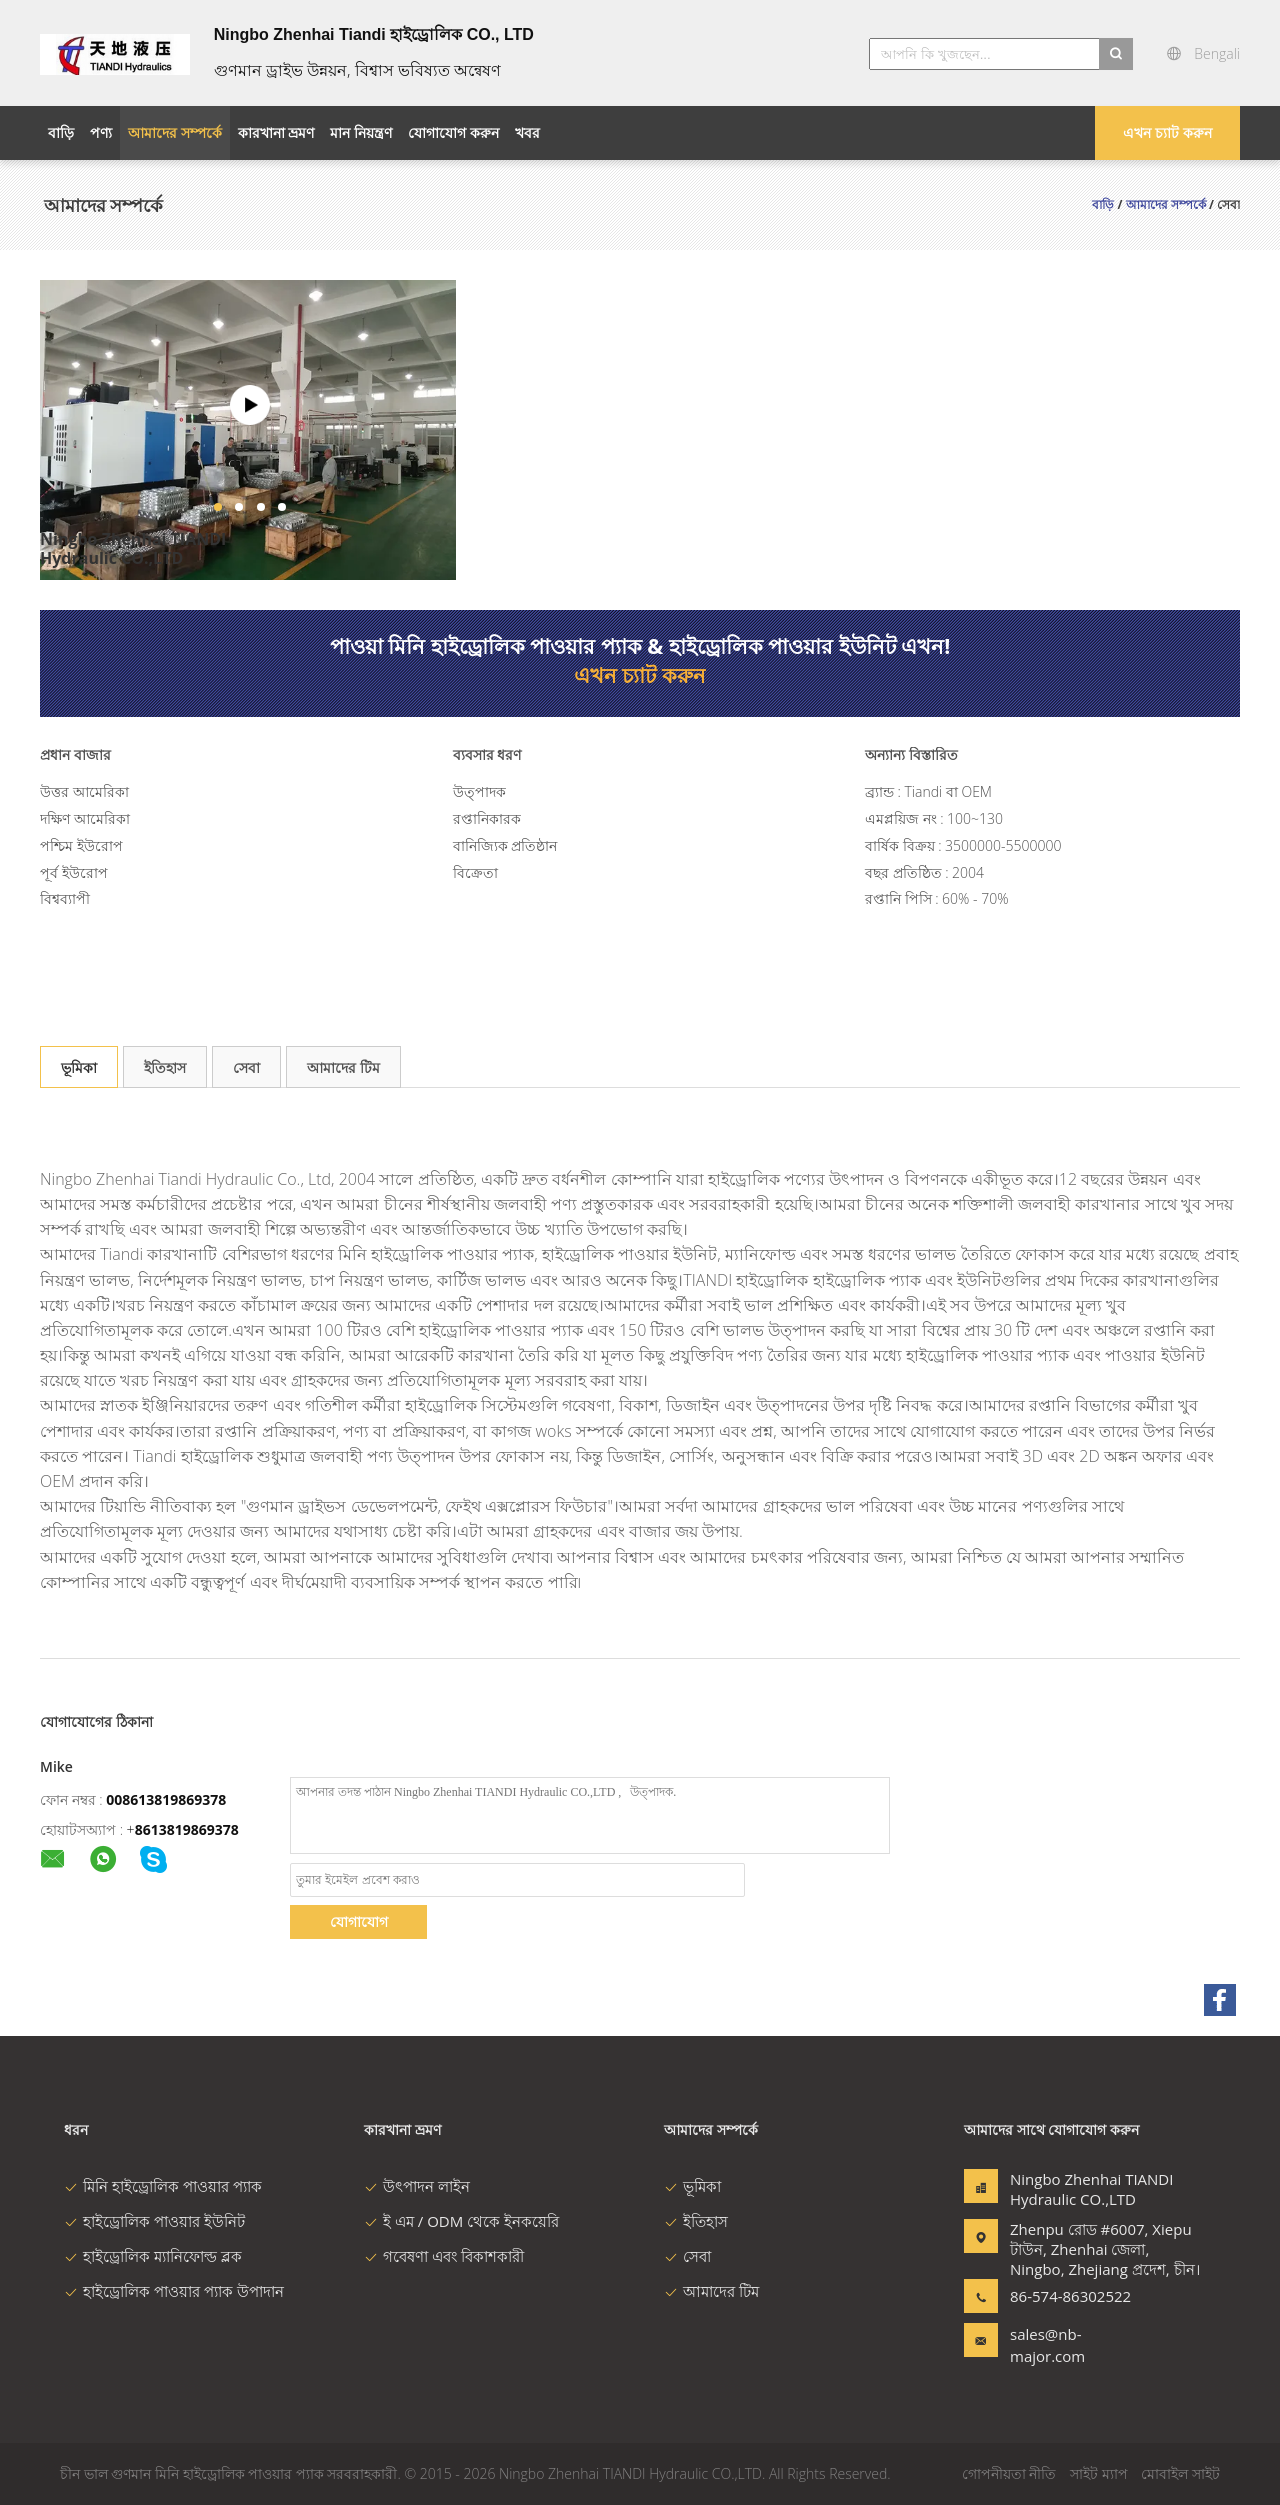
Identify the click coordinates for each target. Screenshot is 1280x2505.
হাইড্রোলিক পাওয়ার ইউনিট (154, 2221)
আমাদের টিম (343, 1067)
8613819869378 (187, 1829)
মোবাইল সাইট (1180, 2473)
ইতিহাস (165, 1067)
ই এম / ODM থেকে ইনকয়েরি (461, 2221)
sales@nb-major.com (1047, 2345)
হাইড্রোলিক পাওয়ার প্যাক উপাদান (174, 2291)
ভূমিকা (79, 1067)
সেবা (246, 1067)
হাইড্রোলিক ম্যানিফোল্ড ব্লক (153, 2256)
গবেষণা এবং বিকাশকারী (444, 2256)
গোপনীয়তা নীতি (1009, 2473)
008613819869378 (166, 1799)
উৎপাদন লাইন (417, 2186)
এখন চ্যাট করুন (1167, 132)
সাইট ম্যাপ (1099, 2473)
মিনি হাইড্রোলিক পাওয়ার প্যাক (163, 2186)
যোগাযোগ (359, 1921)
